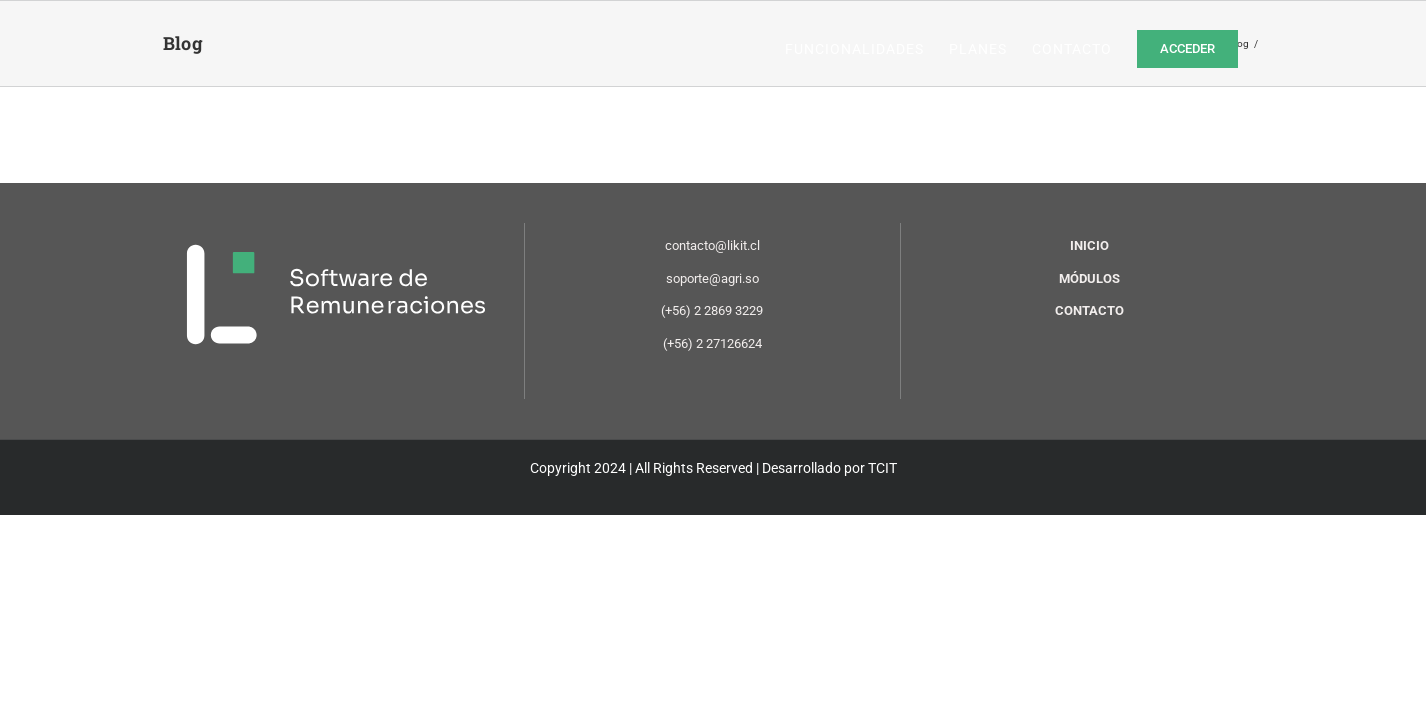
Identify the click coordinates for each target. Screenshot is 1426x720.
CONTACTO (1089, 310)
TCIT (882, 468)
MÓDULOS (1089, 278)
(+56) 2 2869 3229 (712, 310)
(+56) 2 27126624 (712, 343)
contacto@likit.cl (712, 245)
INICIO (1089, 245)
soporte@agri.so (712, 278)
